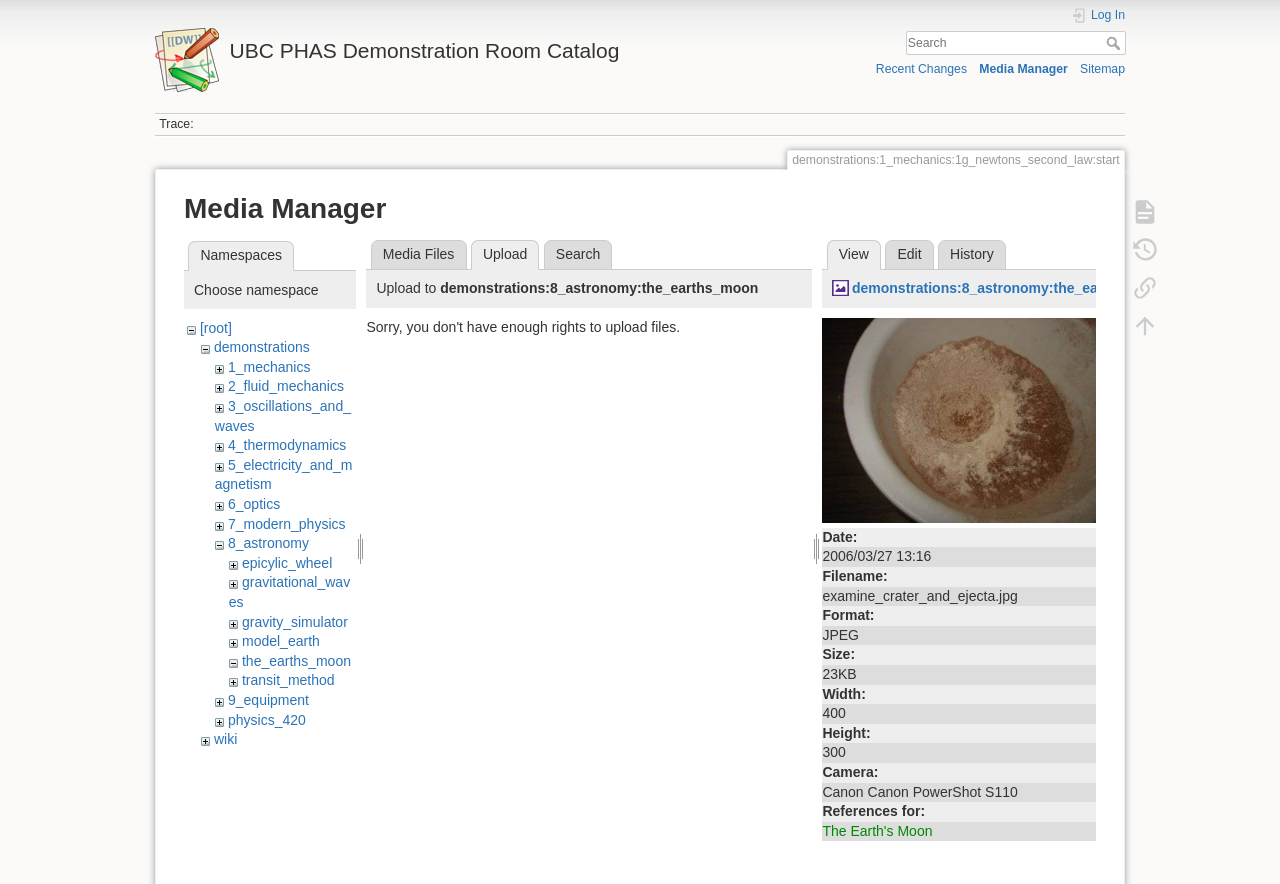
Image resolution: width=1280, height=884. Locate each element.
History (972, 254)
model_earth (281, 641)
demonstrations (262, 347)
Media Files (419, 254)
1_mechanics (269, 367)
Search (1115, 43)
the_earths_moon (296, 661)
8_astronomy (268, 543)
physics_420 (267, 720)
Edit (909, 254)
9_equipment (268, 700)
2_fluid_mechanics (286, 386)
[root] (216, 328)
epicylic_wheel (287, 563)
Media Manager (1023, 69)
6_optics (254, 504)
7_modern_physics (287, 524)
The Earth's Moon (877, 831)
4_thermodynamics (287, 445)
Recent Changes (921, 69)
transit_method (288, 680)
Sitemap (1102, 69)
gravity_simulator (295, 622)
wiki (225, 739)
